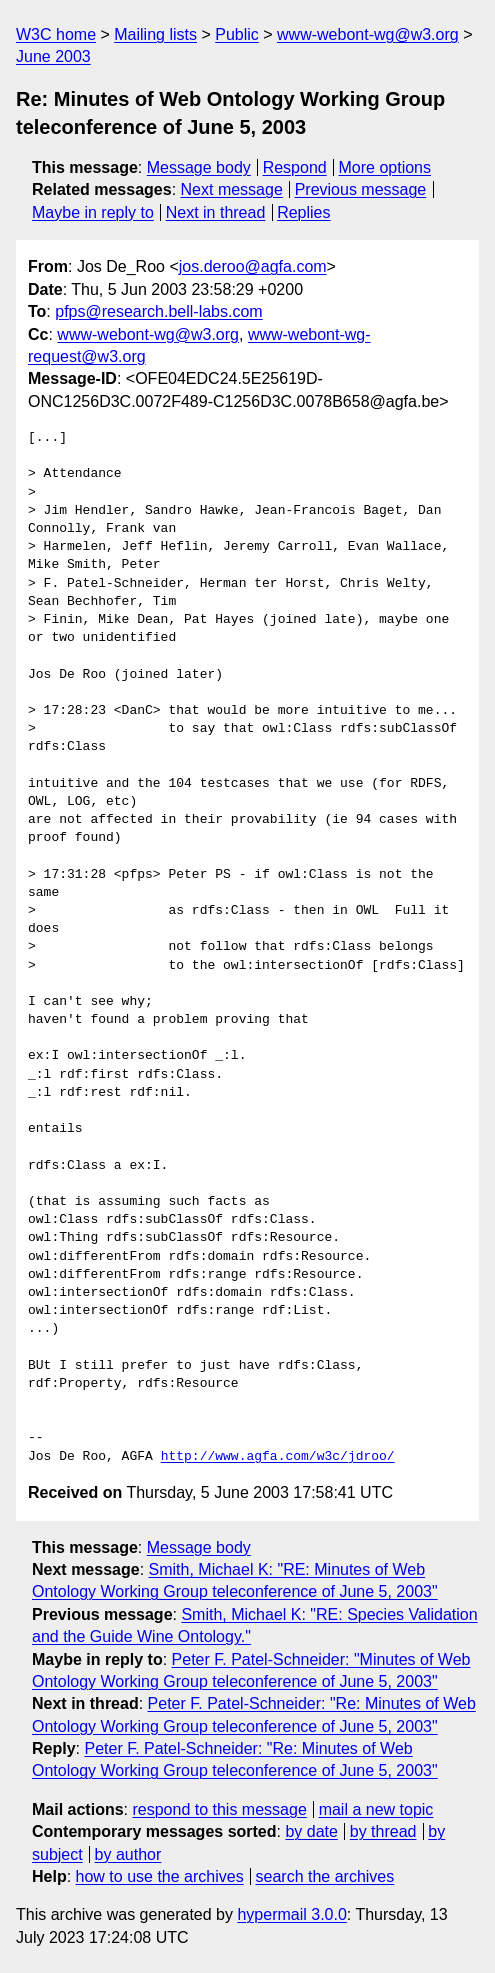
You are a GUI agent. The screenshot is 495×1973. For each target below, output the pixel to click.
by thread (383, 1831)
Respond (295, 167)
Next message (232, 189)
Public (237, 34)
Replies (303, 212)
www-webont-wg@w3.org (368, 34)
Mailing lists (155, 34)
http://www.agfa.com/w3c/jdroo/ (278, 1457)
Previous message (361, 189)
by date (311, 1831)
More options (385, 167)
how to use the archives (160, 1876)
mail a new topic (376, 1809)
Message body (199, 167)
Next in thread (216, 212)
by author (128, 1854)
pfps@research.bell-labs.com (158, 311)
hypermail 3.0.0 (291, 1914)
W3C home (56, 34)
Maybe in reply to (93, 212)
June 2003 (53, 56)
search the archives (325, 1876)
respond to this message (219, 1809)
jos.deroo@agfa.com (253, 266)
